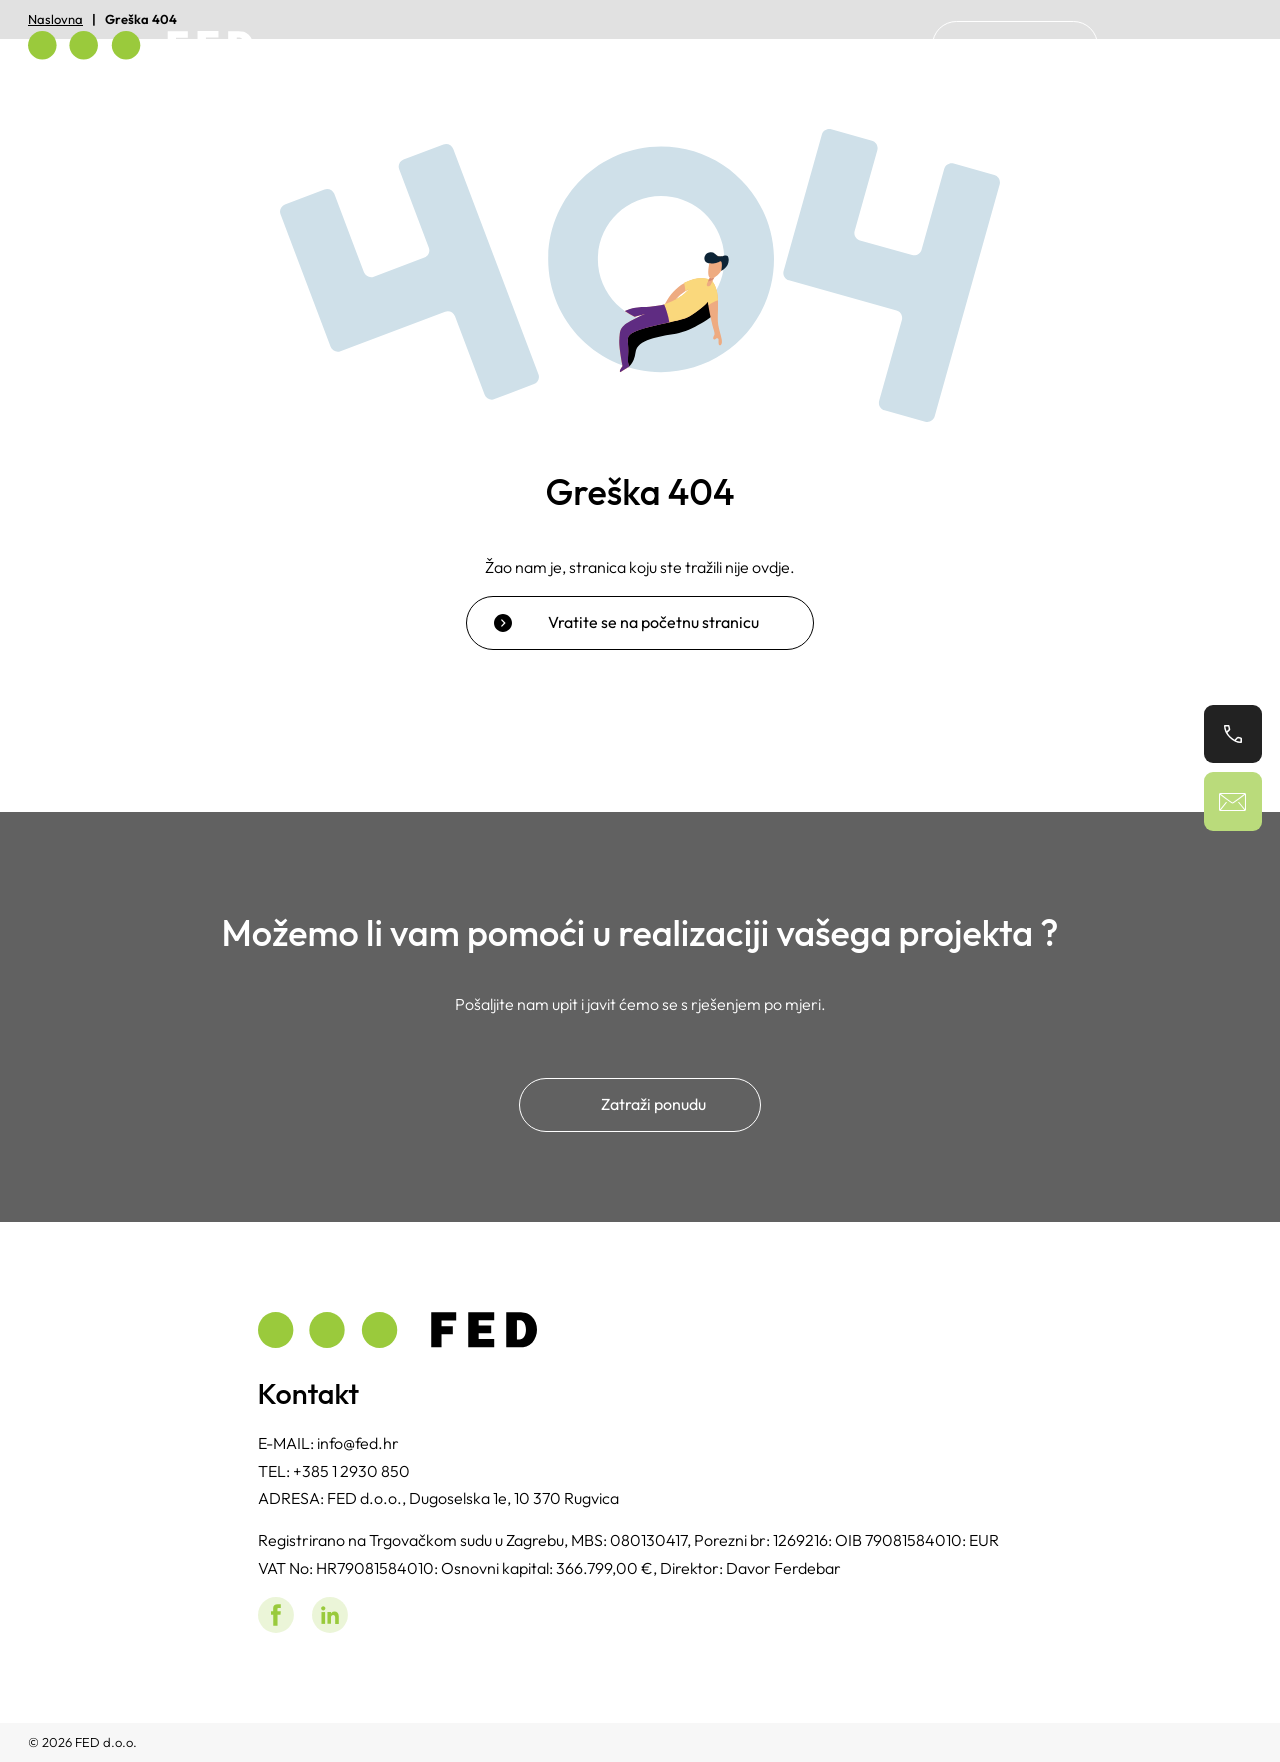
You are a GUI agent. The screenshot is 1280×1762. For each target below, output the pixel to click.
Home (760, 45)
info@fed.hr (358, 1443)
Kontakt (1015, 45)
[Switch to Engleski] (1219, 45)
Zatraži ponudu (653, 1104)
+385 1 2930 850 (351, 1471)
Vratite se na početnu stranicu (653, 622)
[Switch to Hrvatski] (1152, 45)
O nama (849, 45)
